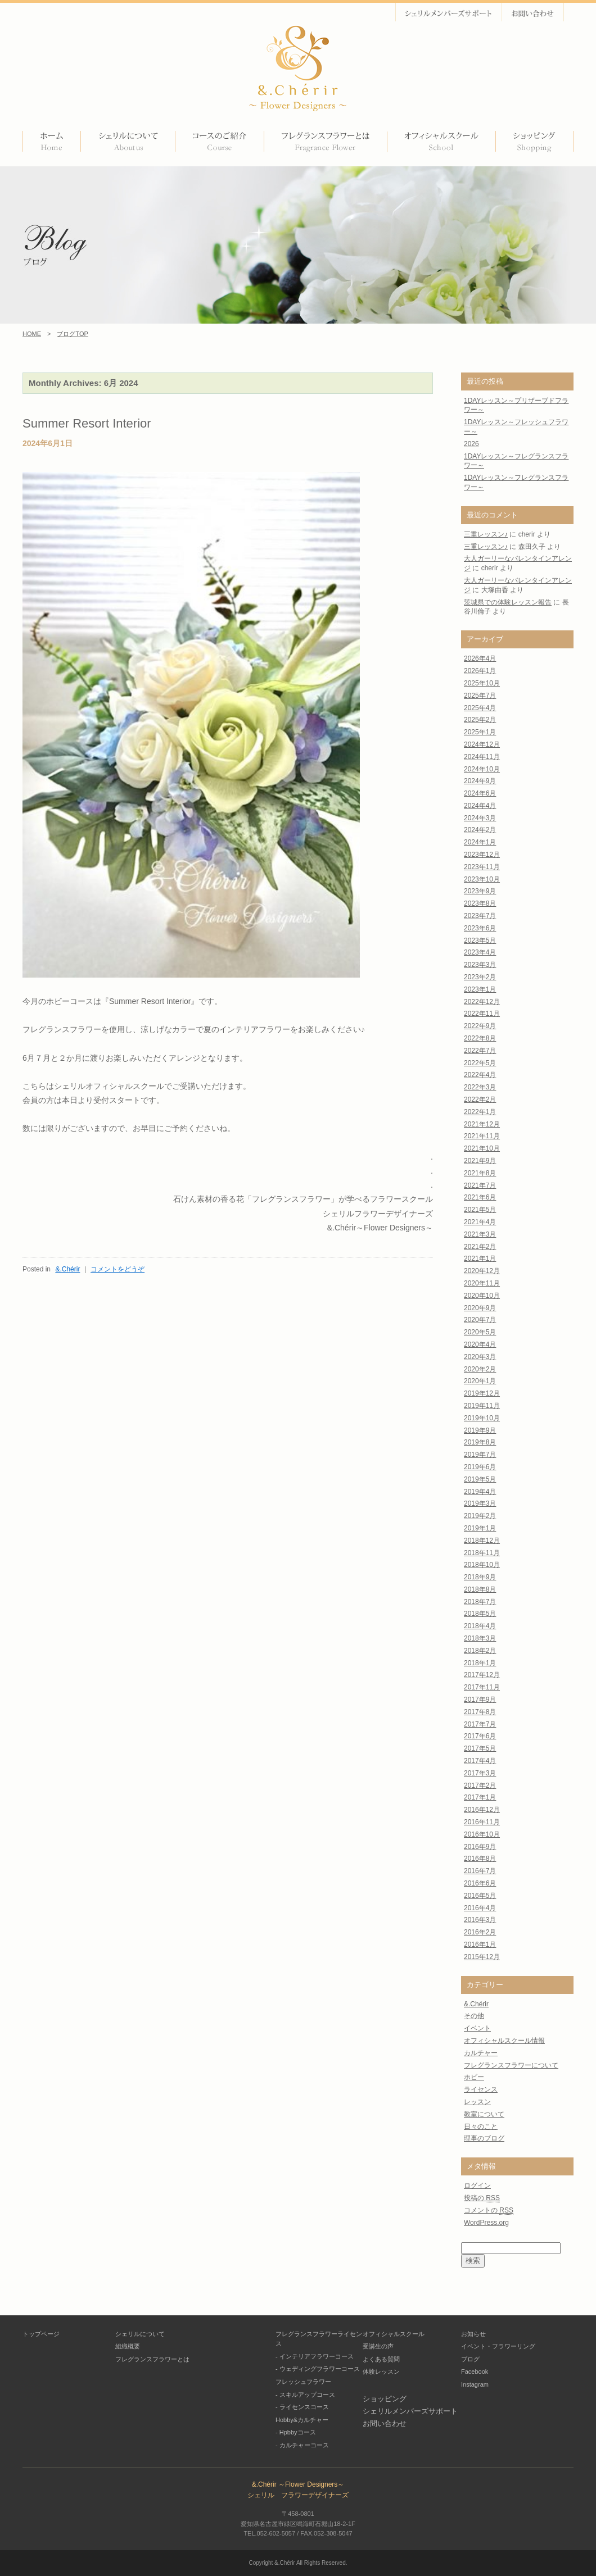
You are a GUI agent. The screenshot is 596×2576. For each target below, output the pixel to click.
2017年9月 (480, 1699)
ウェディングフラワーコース (319, 2368)
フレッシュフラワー (303, 2381)
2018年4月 (480, 1626)
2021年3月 (480, 1234)
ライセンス (481, 2089)
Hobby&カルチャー (302, 2419)
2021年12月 (482, 1124)
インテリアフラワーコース (316, 2356)
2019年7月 (480, 1455)
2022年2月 (480, 1099)
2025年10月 (482, 683)
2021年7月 (480, 1185)
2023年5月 (480, 940)
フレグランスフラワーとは (152, 2359)
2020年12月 (482, 1271)
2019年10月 (482, 1418)
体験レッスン (381, 2371)
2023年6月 (480, 928)
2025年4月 (480, 708)
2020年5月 (480, 1332)
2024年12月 (482, 744)
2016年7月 (480, 1871)
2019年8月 (480, 1442)
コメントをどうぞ (118, 1269)
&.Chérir (67, 1269)
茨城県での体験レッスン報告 (508, 602)
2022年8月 (480, 1038)
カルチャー (481, 2053)
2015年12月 (482, 1957)
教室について (484, 2114)
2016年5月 (480, 1896)
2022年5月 (480, 1063)
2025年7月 (480, 695)
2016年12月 (482, 1810)
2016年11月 (482, 1822)
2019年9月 (480, 1430)
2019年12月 (482, 1393)
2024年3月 (480, 818)
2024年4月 (480, 806)
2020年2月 (480, 1369)
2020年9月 (480, 1308)
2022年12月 (482, 1002)
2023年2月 (480, 977)
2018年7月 (480, 1602)
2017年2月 (480, 1785)
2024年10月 (482, 769)
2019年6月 (480, 1467)
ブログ (470, 2359)
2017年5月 (480, 1748)
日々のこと (481, 2126)
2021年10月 (482, 1148)
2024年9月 (480, 781)
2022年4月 (480, 1075)
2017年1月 (480, 1797)
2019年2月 (480, 1516)
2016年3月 (480, 1920)
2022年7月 (480, 1051)
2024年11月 (482, 757)
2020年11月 (482, 1283)
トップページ (41, 2333)
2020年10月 (482, 1296)
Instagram (475, 2384)
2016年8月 (480, 1858)
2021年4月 (480, 1222)
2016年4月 (480, 1908)
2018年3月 (480, 1638)
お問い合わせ (385, 2423)
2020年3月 (480, 1357)
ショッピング (385, 2399)
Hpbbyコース (297, 2432)
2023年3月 (480, 965)
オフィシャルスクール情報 (504, 2041)
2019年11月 (482, 1406)
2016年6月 (480, 1883)
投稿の (482, 2198)
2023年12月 (482, 854)
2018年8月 (480, 1589)
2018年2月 (480, 1651)
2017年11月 (482, 1687)
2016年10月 (482, 1834)
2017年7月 (480, 1724)
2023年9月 (480, 891)
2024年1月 (480, 842)
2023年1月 (480, 989)
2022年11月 (482, 1013)
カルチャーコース (304, 2445)
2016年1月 (480, 1944)
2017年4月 (480, 1761)
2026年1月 (480, 671)
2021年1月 (480, 1258)
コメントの (488, 2210)
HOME (31, 333)
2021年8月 (480, 1173)
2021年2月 (480, 1247)
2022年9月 (480, 1026)
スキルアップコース (307, 2394)
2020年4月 (480, 1344)
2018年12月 (482, 1540)
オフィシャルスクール (394, 2333)
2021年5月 (480, 1210)
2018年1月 (480, 1663)
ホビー (474, 2077)
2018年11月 (482, 1553)
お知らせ (473, 2333)
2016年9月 (480, 1847)
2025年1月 (480, 732)
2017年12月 (482, 1675)
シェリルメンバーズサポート (410, 2411)
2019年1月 (480, 1528)
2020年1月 (480, 1381)
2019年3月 (480, 1503)
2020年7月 (480, 1320)
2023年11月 (482, 867)
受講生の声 (378, 2346)
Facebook (474, 2371)
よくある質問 (381, 2359)
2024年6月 (480, 793)
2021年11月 (482, 1136)
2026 (471, 444)
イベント (477, 2028)
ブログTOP (72, 333)
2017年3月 (480, 1773)
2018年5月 (480, 1614)
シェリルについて (140, 2333)
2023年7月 (480, 916)
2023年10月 (482, 879)
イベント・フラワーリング (498, 2346)
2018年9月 (480, 1577)
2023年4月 (480, 952)
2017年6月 (480, 1736)
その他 (474, 2016)
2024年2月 (480, 830)
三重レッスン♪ (486, 534)
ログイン (477, 2185)
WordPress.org (486, 2223)
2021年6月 (480, 1197)
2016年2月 (480, 1932)
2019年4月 (480, 1492)
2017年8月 (480, 1712)
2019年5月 (480, 1479)
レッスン (477, 2102)
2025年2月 (480, 720)
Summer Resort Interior (86, 423)
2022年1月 (480, 1112)
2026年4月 (480, 658)
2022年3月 (480, 1087)
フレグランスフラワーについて (511, 2065)
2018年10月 (482, 1565)
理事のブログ (484, 2138)
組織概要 (127, 2346)
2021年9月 (480, 1161)
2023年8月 (480, 903)
